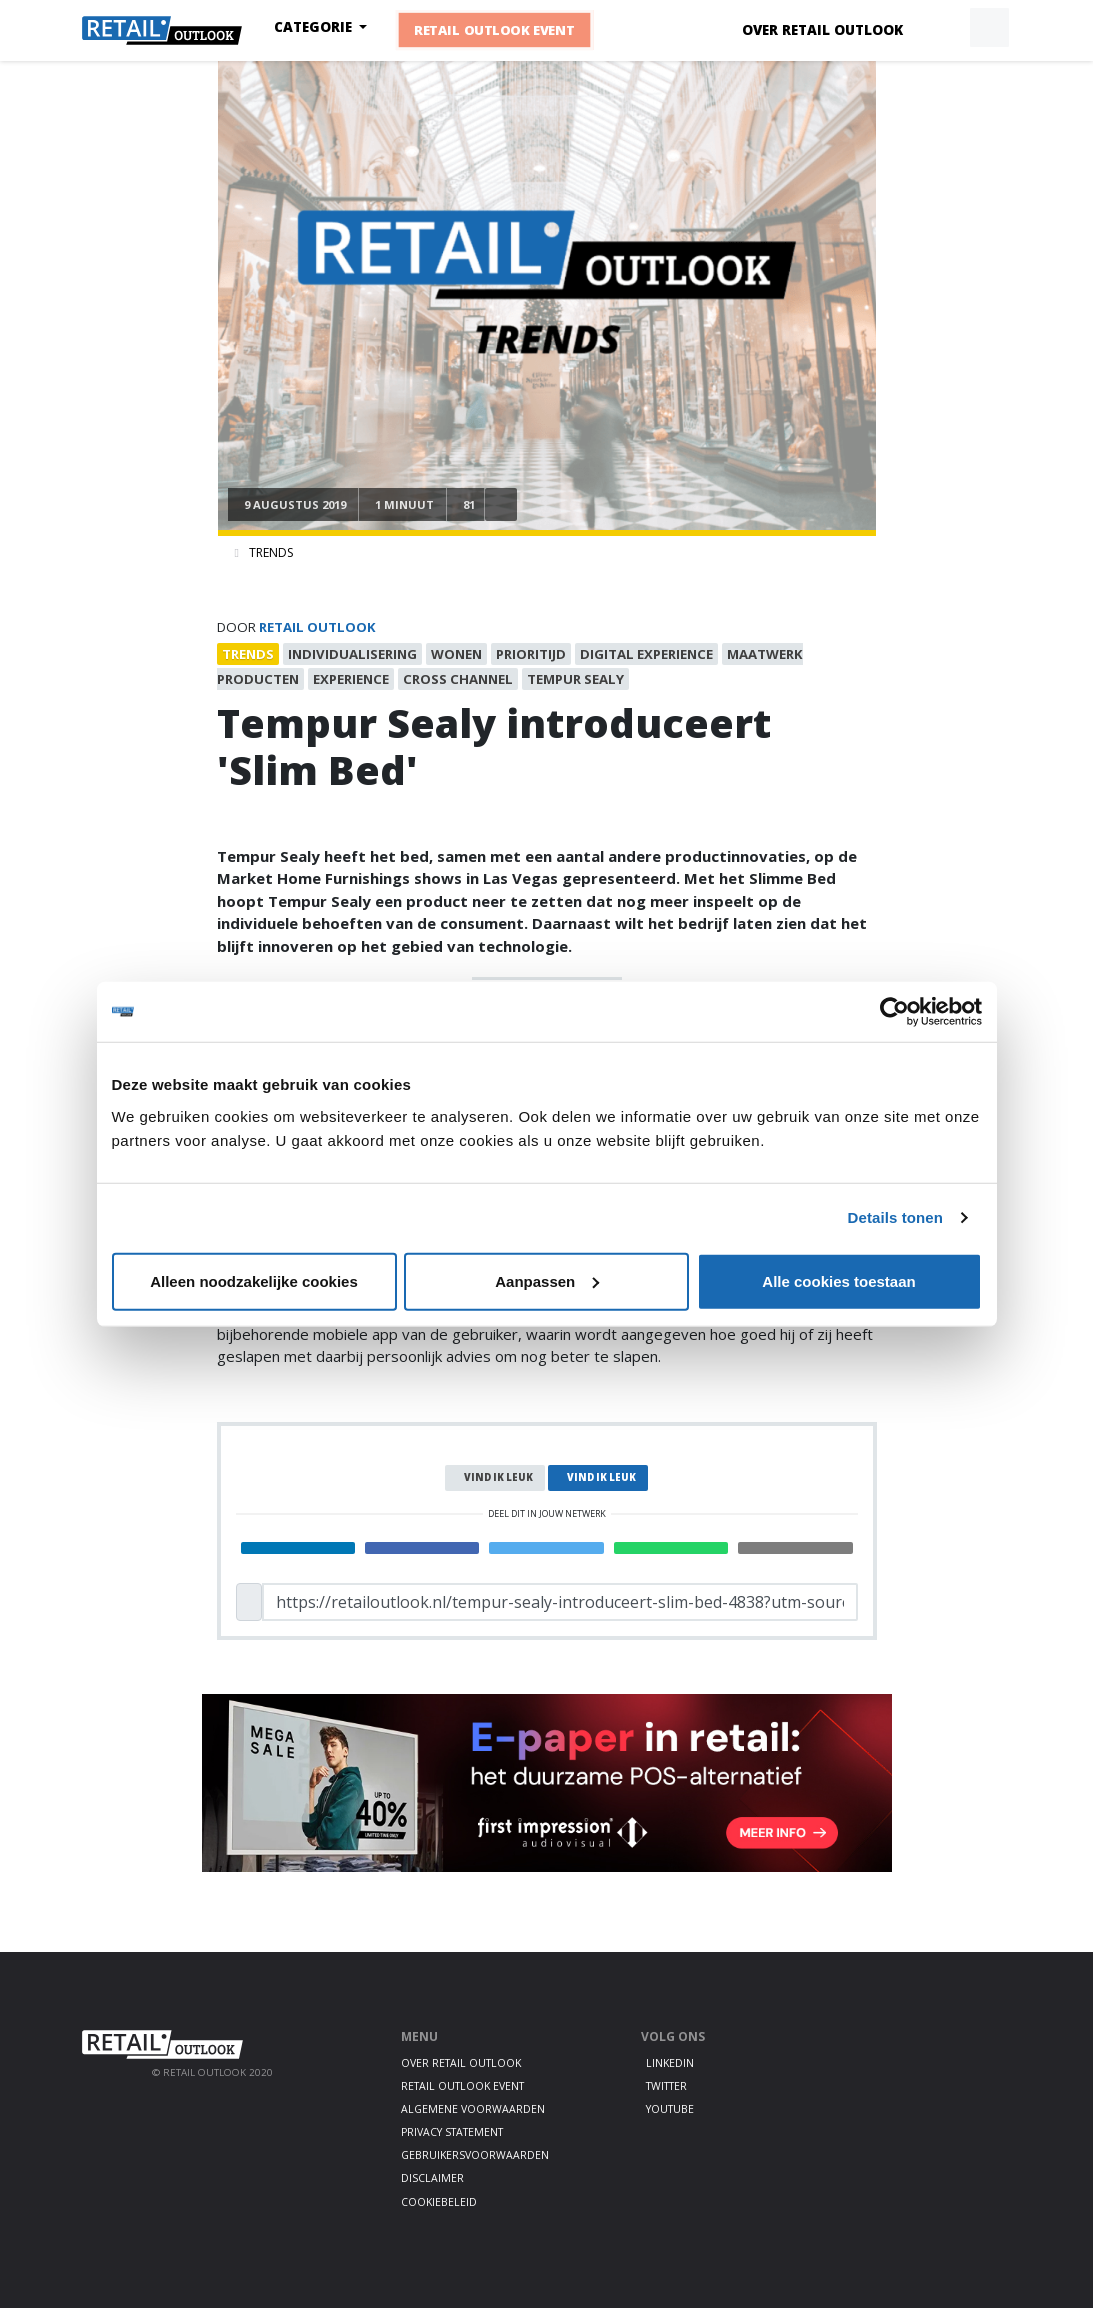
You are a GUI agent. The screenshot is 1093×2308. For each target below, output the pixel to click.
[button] (943, 28)
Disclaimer (432, 2178)
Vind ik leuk (498, 1477)
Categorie (315, 27)
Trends (271, 552)
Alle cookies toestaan (838, 1280)
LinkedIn (670, 2063)
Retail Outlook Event (494, 30)
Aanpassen (547, 1280)
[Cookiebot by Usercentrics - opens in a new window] (894, 1012)
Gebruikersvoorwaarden (475, 2155)
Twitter (666, 2086)
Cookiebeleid (439, 2202)
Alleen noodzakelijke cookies (254, 1280)
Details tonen (895, 1217)
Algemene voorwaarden (473, 2109)
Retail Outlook (317, 627)
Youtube (670, 2109)
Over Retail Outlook (822, 30)
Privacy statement (452, 2132)
